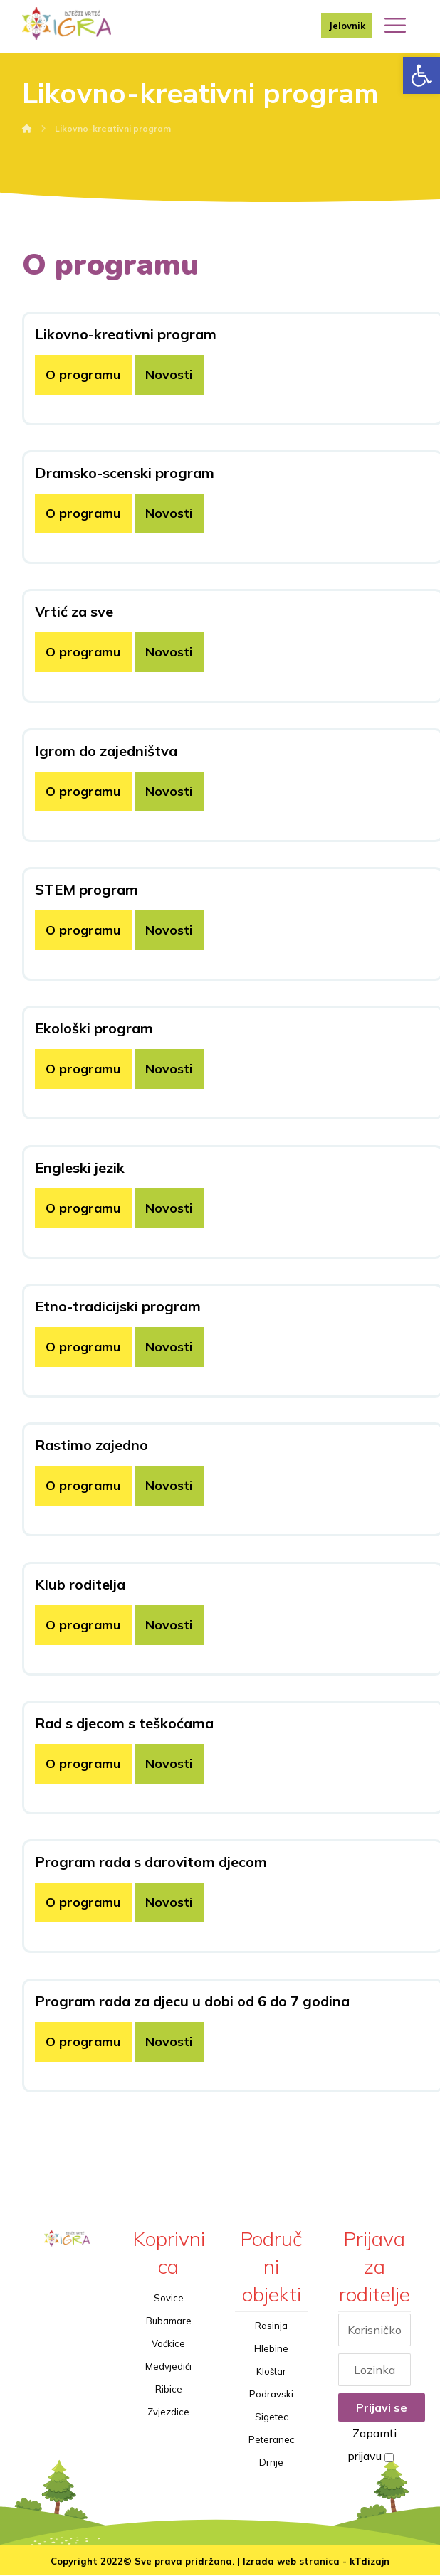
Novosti (169, 375)
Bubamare (169, 2321)
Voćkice (168, 2344)
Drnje (271, 2463)
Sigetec (271, 2417)
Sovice (169, 2298)
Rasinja (271, 2326)
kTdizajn (369, 2562)
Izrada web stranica (291, 2562)
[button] (421, 75)
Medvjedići (168, 2367)
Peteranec (271, 2440)
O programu (83, 375)
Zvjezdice (168, 2412)
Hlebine (271, 2349)
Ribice (168, 2389)
